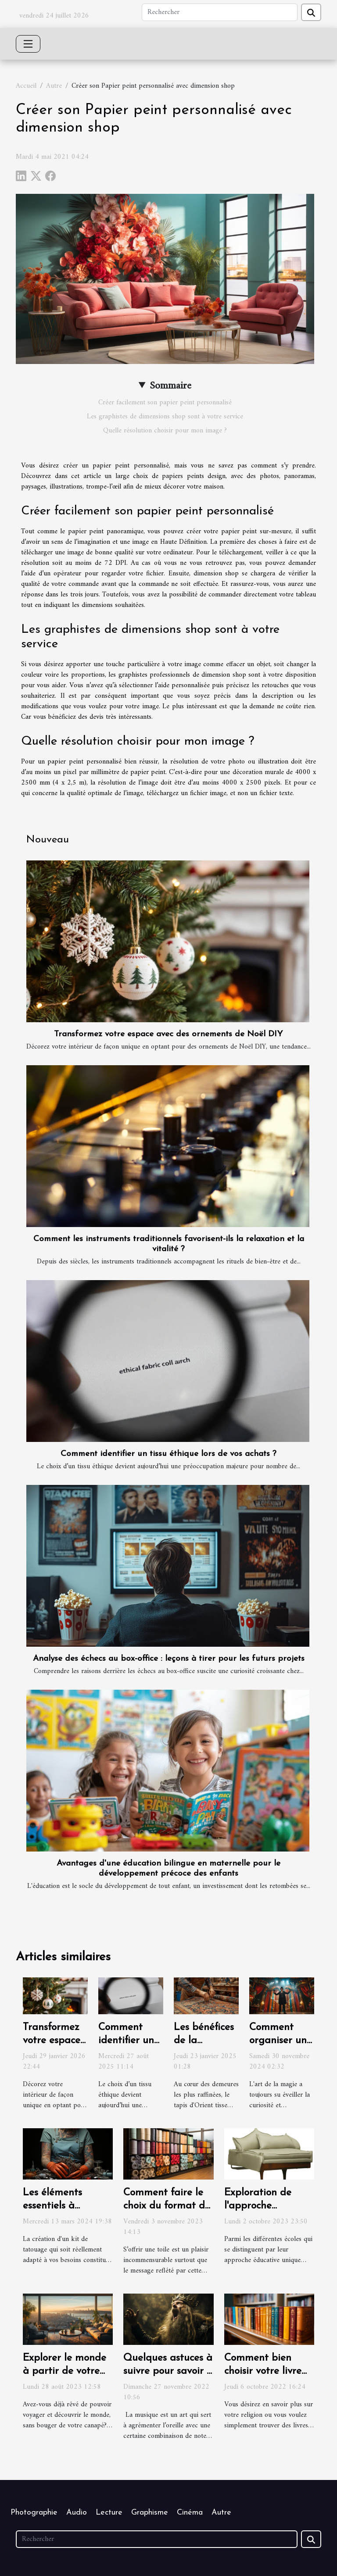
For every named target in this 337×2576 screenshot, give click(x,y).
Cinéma (190, 2512)
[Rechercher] (220, 12)
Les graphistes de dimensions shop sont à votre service (165, 416)
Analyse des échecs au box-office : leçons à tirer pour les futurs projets (169, 1659)
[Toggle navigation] (28, 44)
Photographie (34, 2512)
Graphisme (149, 2512)
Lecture (109, 2512)
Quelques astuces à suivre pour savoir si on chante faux (168, 2371)
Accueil (26, 86)
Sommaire (170, 386)
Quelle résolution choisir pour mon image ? (165, 431)
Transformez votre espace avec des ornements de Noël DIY (168, 1034)
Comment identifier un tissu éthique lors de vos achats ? (168, 1454)
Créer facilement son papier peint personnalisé (165, 402)
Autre (54, 86)
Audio (76, 2512)
